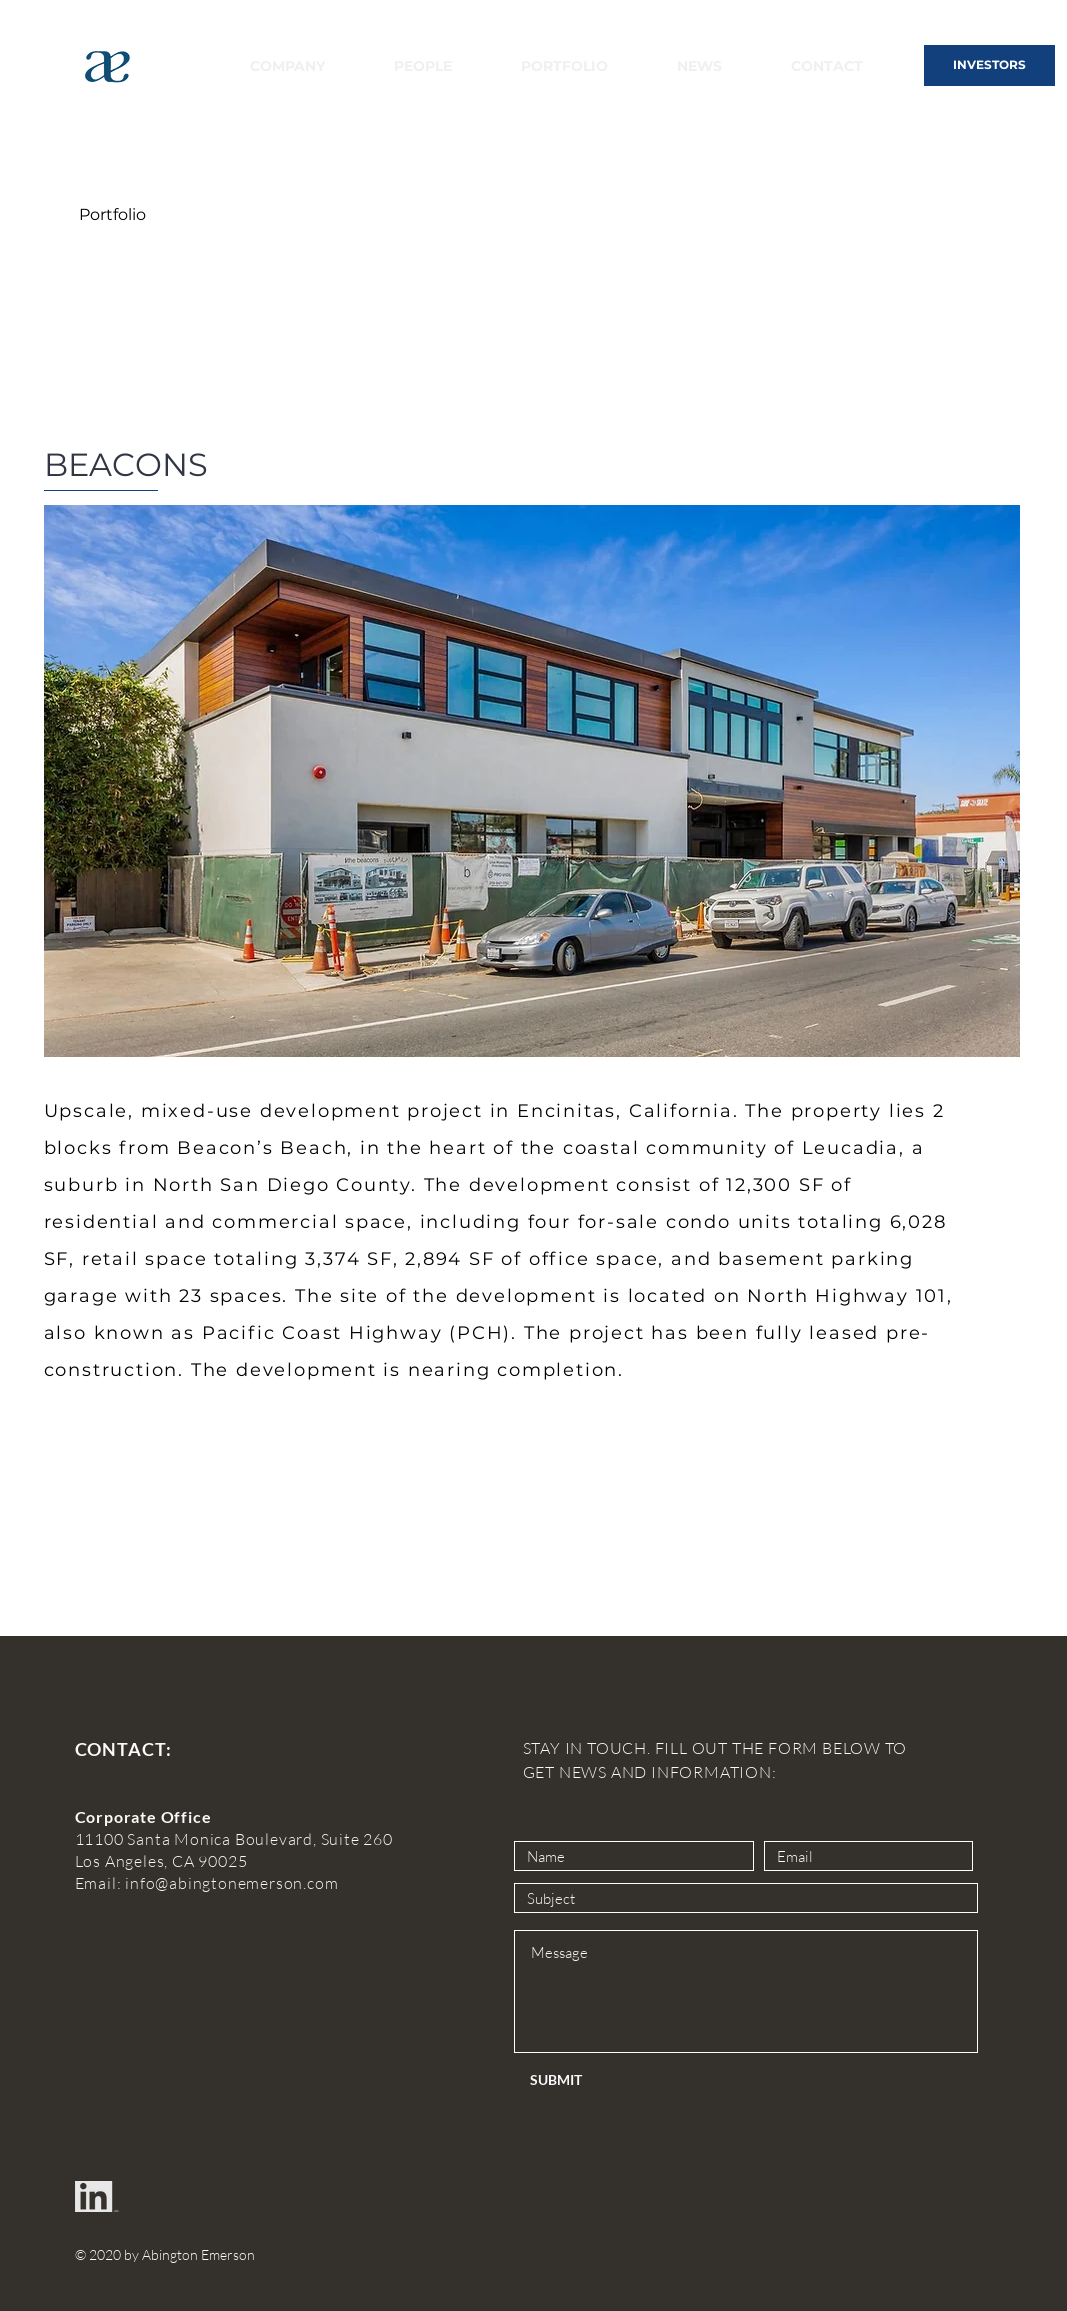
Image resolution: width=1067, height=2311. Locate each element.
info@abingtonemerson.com (231, 1883)
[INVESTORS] (989, 65)
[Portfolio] (113, 215)
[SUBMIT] (596, 2079)
